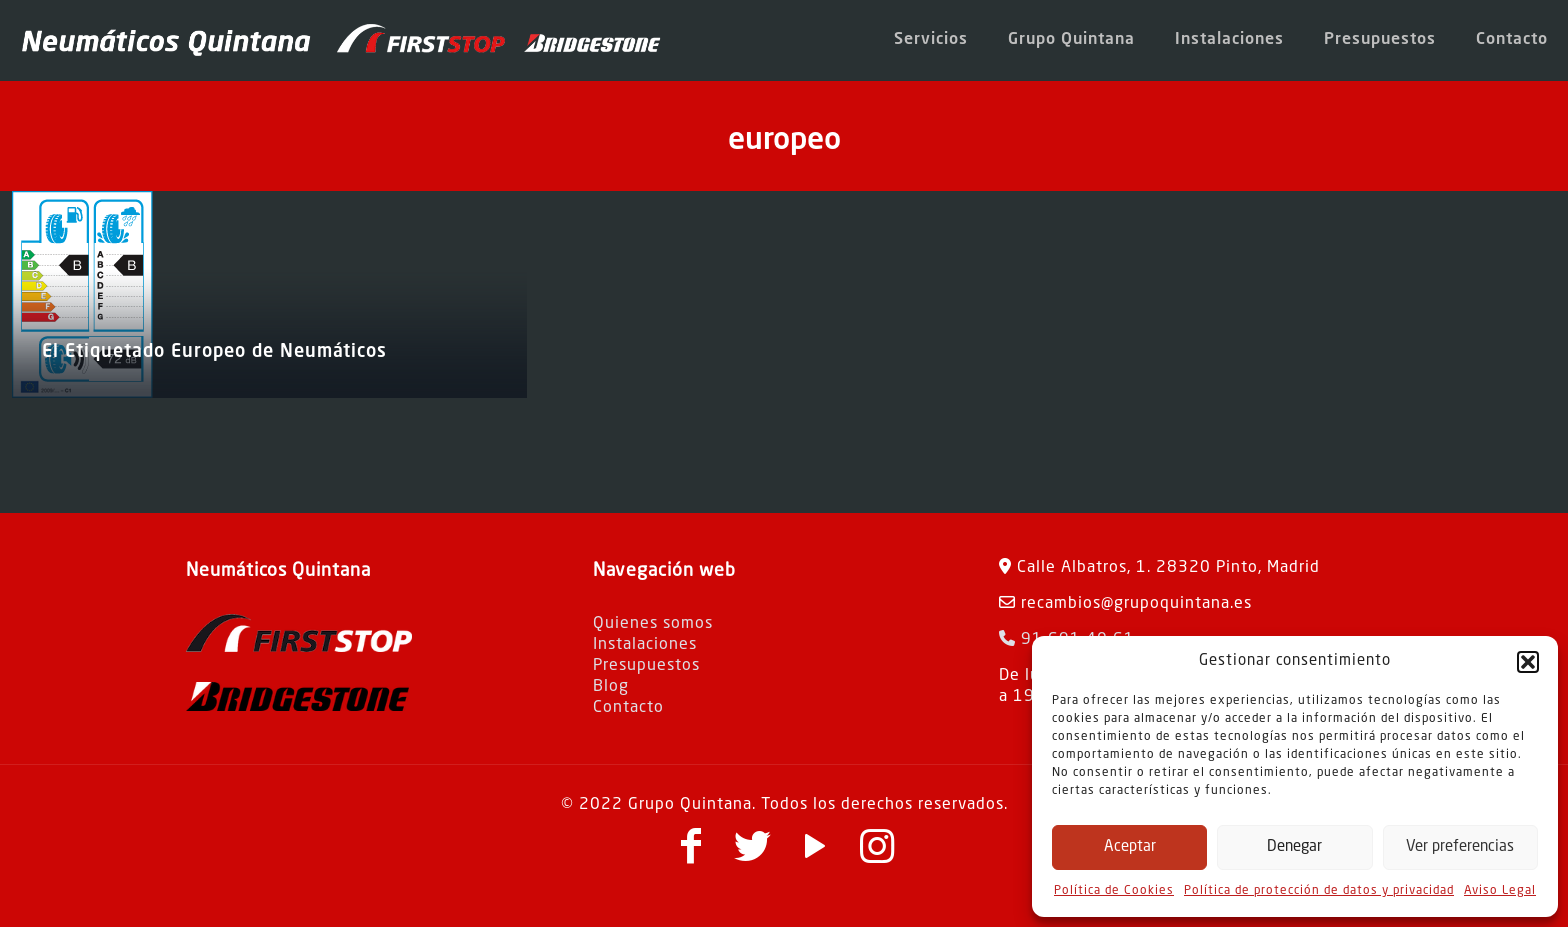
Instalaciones (645, 645)
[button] (1528, 662)
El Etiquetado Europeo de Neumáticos (214, 352)
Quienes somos (653, 624)
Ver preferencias (1460, 847)
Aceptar (1130, 847)
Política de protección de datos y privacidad (1319, 891)
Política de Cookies (1114, 891)
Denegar (1294, 847)
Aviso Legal (1500, 891)
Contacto (628, 708)
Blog (611, 687)
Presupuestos (646, 666)
